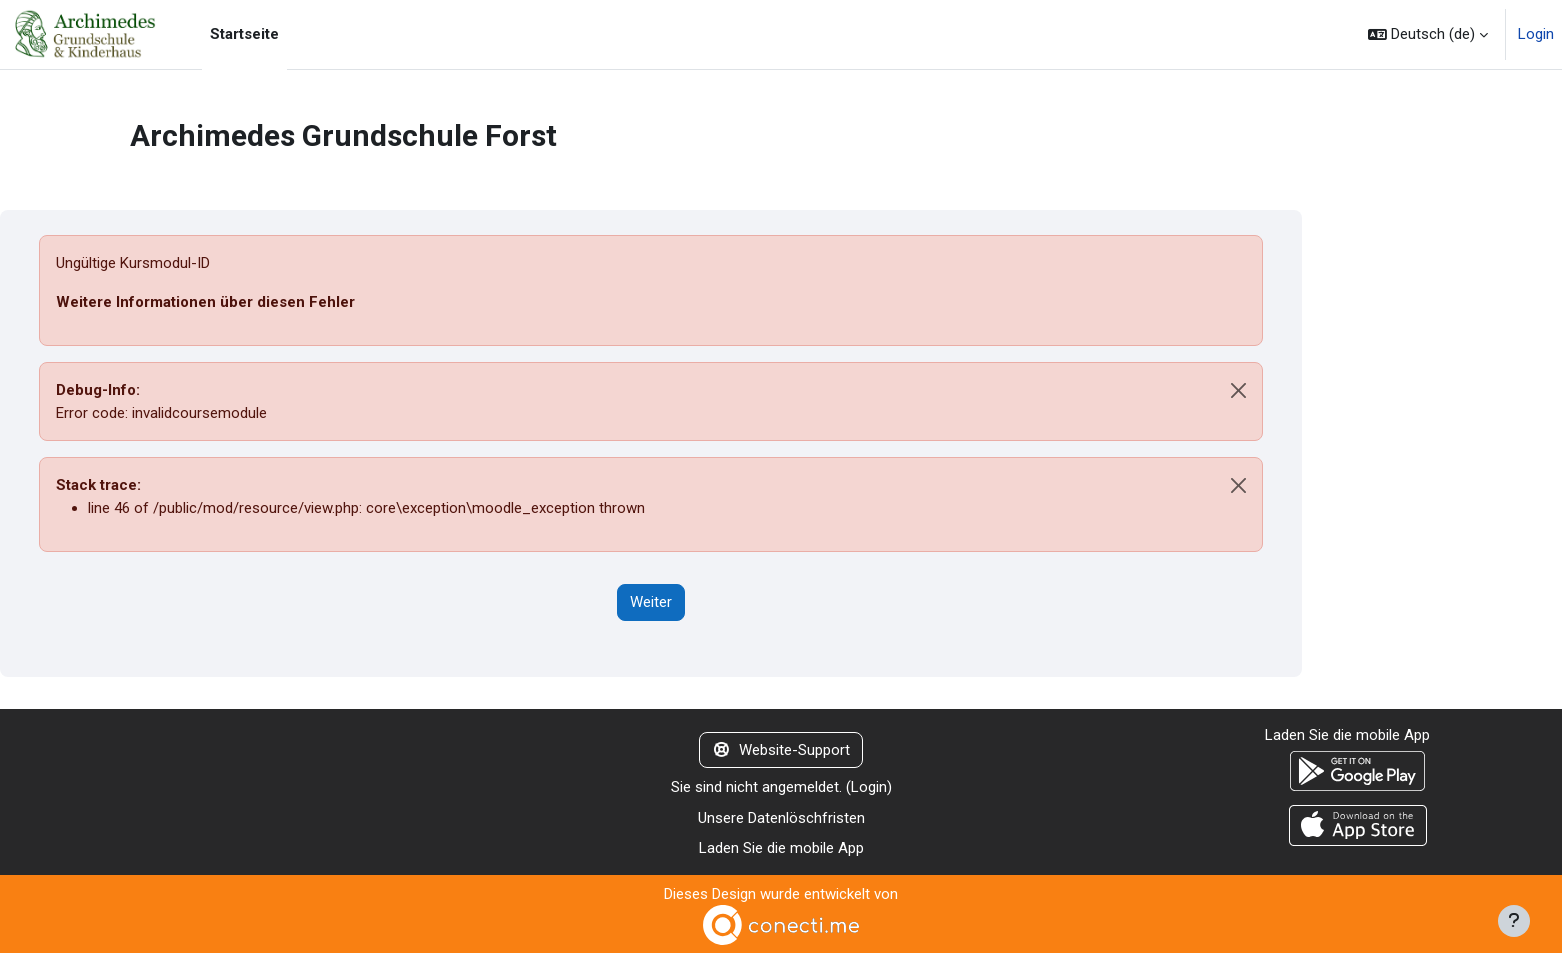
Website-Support (781, 750)
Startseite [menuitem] (244, 34)
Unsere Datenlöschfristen (781, 818)
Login (1536, 34)
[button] (1428, 34)
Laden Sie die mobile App (781, 848)
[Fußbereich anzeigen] (1514, 921)
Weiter (651, 602)
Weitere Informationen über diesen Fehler (205, 302)
